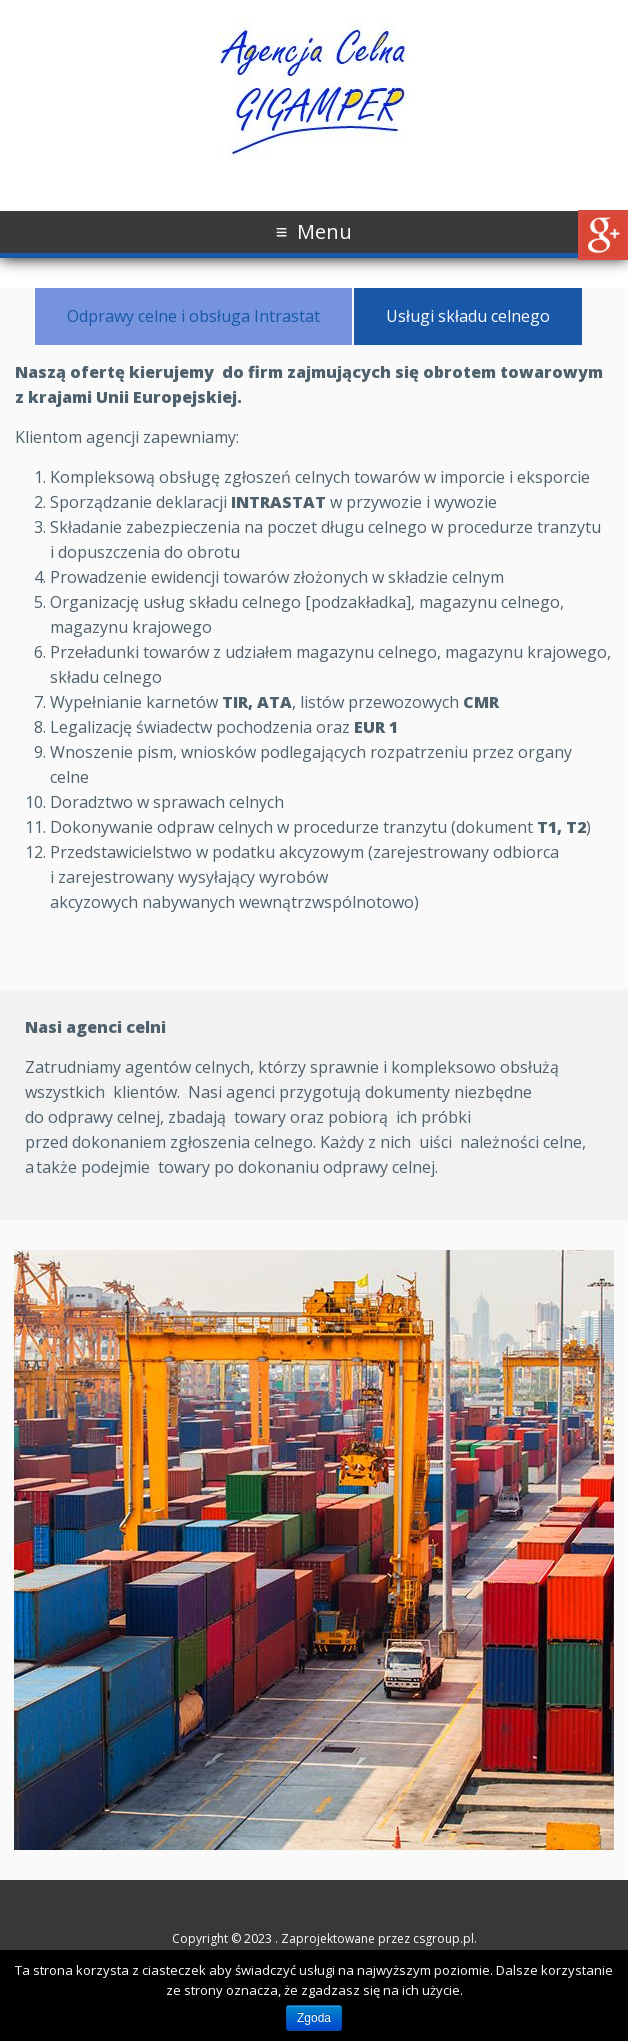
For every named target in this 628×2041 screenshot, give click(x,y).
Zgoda (314, 2018)
